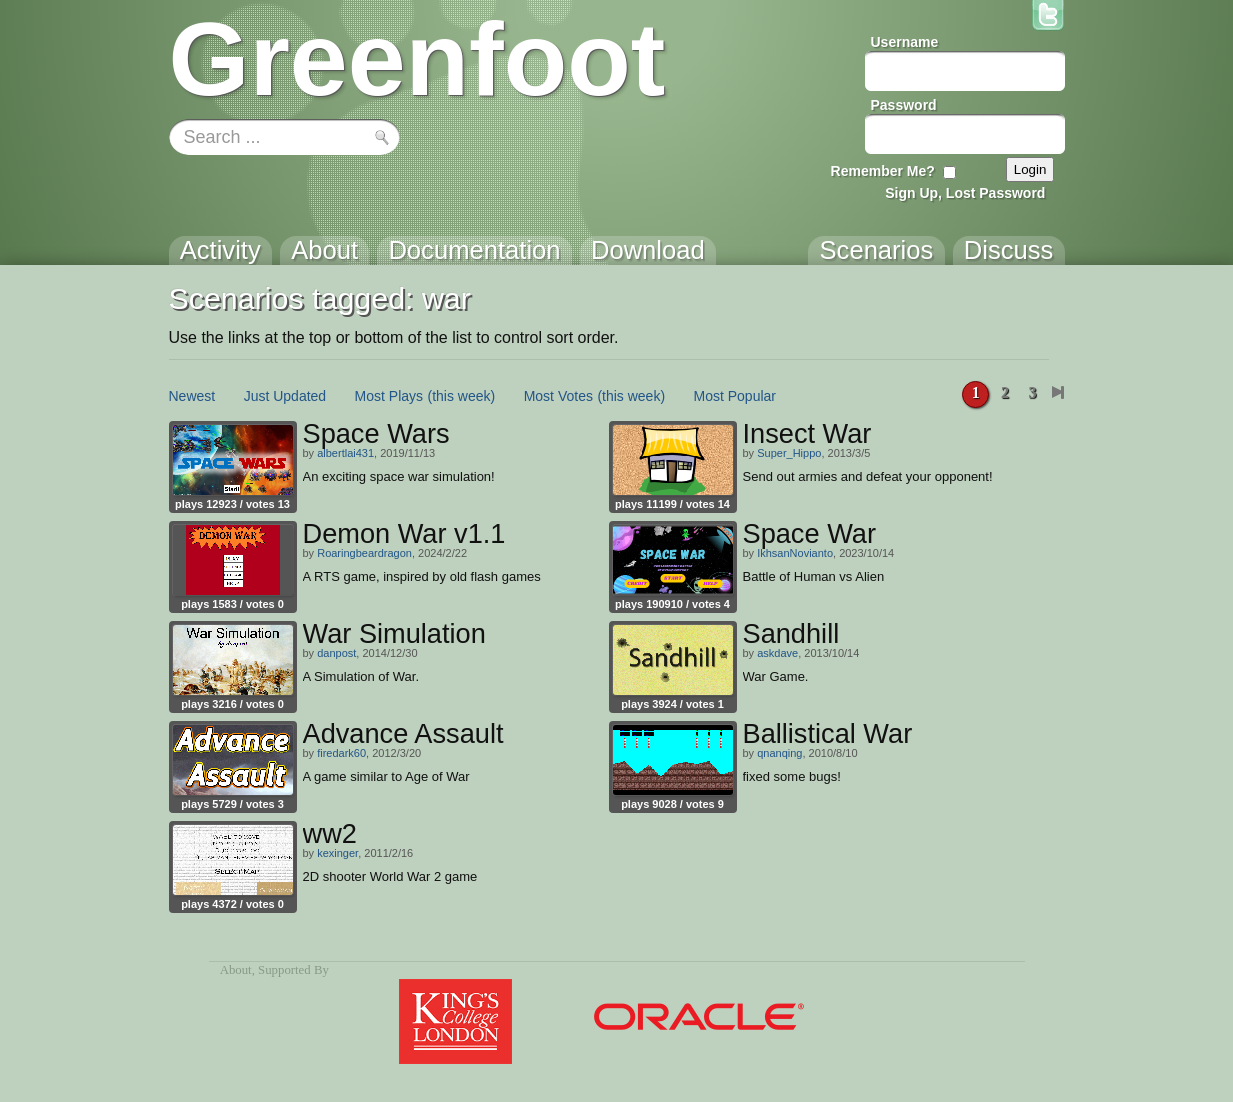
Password (904, 105)
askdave (777, 653)
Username (905, 42)
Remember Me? (883, 171)
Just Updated (285, 396)
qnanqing (779, 753)
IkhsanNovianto (795, 553)
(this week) (462, 396)
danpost (336, 653)
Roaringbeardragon (364, 553)
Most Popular (735, 396)
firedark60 (341, 753)
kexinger (337, 853)
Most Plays (389, 396)
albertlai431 (345, 453)
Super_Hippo (789, 453)
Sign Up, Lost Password (965, 193)
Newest (192, 396)
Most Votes (558, 396)
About (236, 970)
